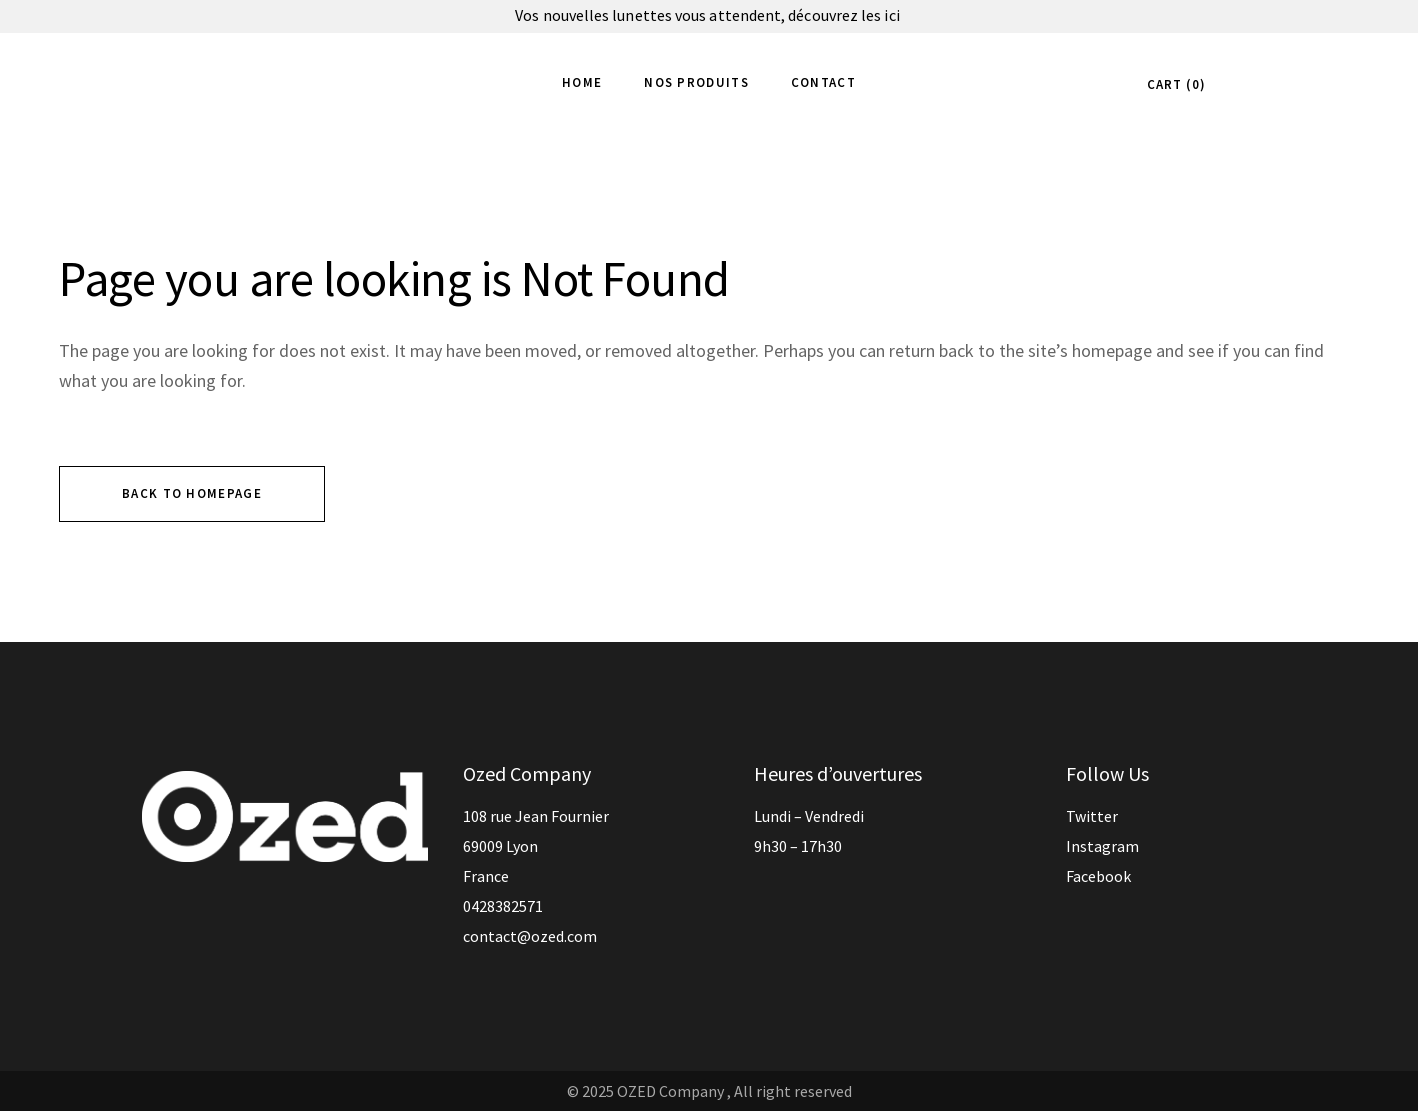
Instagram (1102, 846)
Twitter (1092, 816)
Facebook (1098, 876)
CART (1173, 84)
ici (893, 15)
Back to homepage (192, 493)
